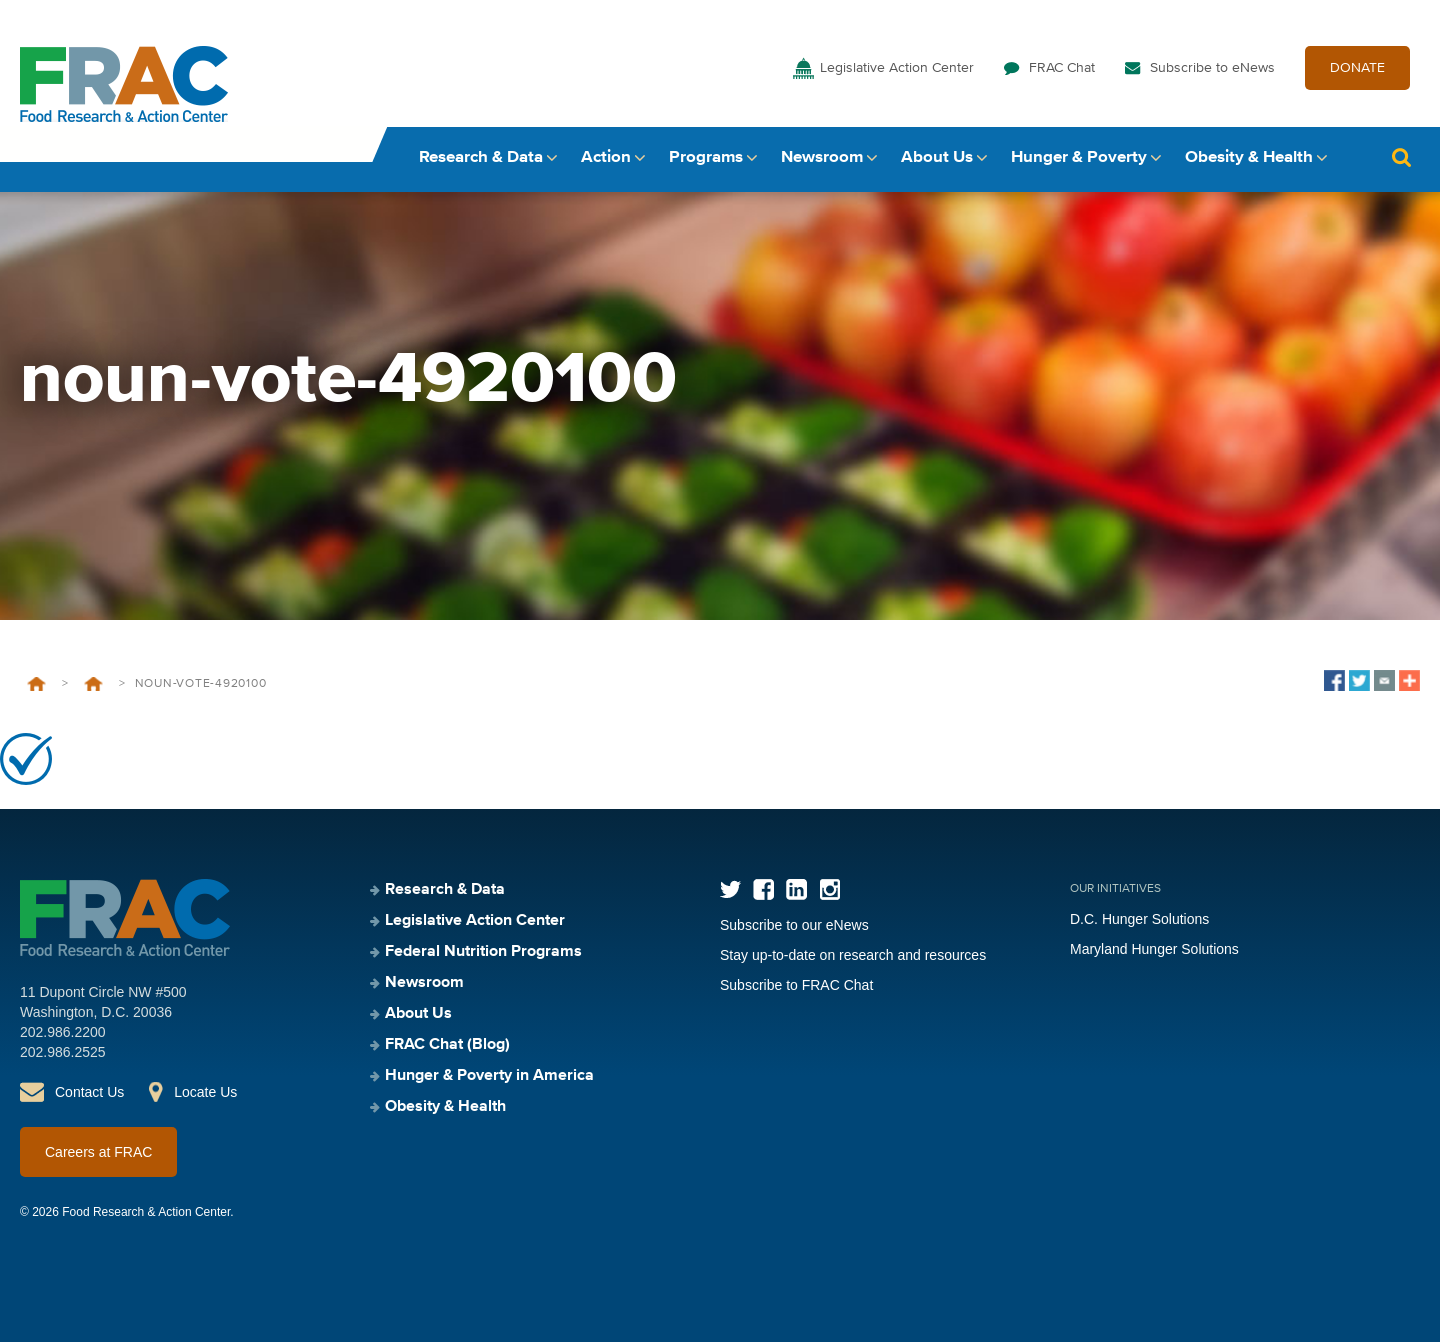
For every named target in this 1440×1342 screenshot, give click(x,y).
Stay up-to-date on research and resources (853, 955)
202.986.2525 (63, 1052)
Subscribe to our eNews (794, 925)
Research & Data (481, 157)
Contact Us (89, 1092)
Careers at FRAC (98, 1152)
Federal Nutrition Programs (483, 952)
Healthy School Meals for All (93, 684)
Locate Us (205, 1092)
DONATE (1357, 68)
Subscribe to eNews (1212, 68)
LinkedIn (796, 889)
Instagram (829, 889)
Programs (706, 157)
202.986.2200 (63, 1032)
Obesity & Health (1249, 157)
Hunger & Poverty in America (489, 1076)
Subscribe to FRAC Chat (796, 985)
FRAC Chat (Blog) (447, 1045)
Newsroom (822, 157)
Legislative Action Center (897, 68)
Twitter (730, 889)
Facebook (763, 889)
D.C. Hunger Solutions (1139, 919)
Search (1401, 157)
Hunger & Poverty (1079, 157)
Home (36, 684)
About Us (937, 157)
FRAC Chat (1062, 68)
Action (606, 157)
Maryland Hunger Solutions (1154, 949)
